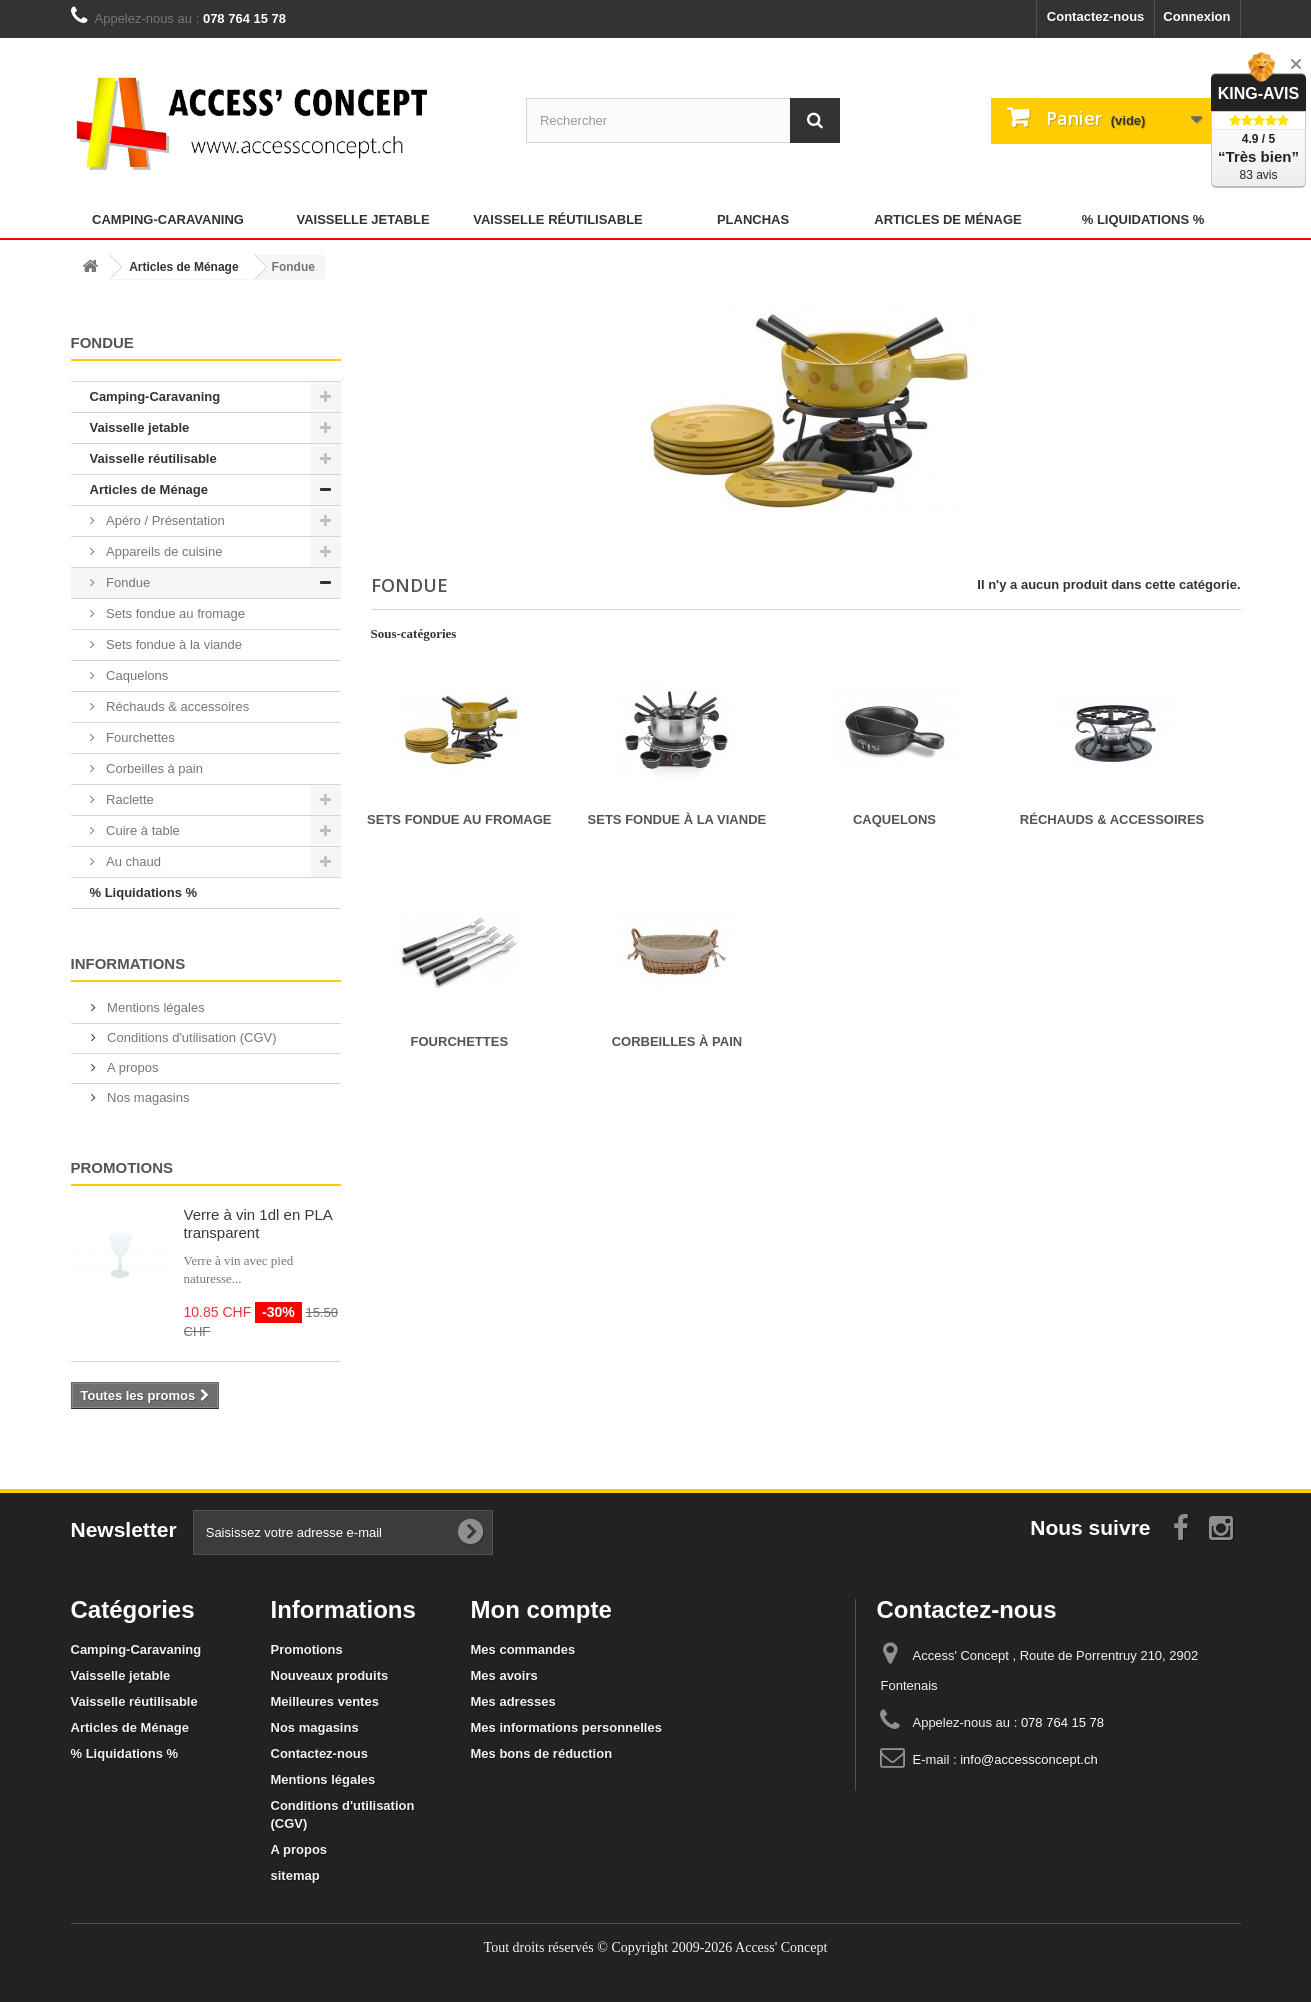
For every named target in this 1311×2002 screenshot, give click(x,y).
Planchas (753, 219)
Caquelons (136, 675)
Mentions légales (154, 1007)
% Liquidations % (1143, 219)
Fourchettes (139, 737)
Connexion (1196, 16)
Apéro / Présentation (164, 520)
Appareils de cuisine (163, 551)
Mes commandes (523, 1649)
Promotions (122, 1167)
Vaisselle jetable (362, 219)
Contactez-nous (1096, 16)
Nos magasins (147, 1097)
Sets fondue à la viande (173, 644)
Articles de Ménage (947, 219)
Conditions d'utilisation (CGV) (190, 1037)
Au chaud (132, 861)
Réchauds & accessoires (176, 706)
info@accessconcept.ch (1029, 1759)
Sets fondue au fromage (174, 613)
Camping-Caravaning (168, 219)
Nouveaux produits (330, 1675)
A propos (131, 1067)
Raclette (128, 799)
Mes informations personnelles (566, 1727)
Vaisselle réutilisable (558, 219)
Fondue (127, 582)
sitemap (295, 1875)
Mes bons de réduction (542, 1753)
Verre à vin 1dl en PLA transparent (258, 1223)
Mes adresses (513, 1701)
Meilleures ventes (325, 1701)
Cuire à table (141, 830)
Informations (128, 963)
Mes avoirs (504, 1675)
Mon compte (541, 1609)
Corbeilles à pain (153, 768)
